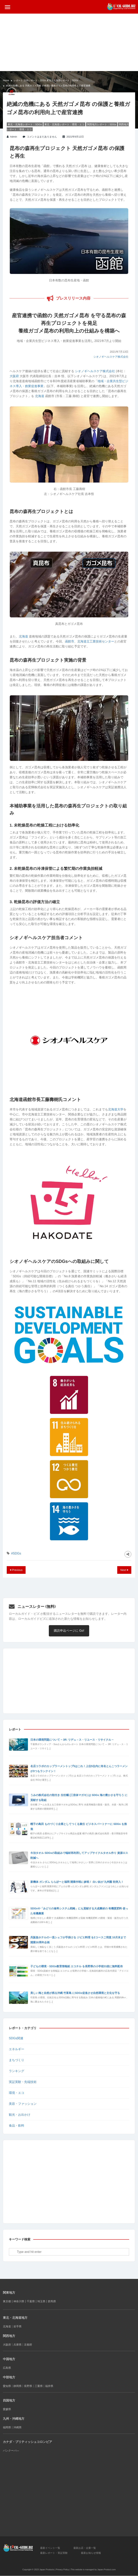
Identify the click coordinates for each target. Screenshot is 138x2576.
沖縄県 (17, 2427)
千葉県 (31, 2301)
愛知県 (7, 2386)
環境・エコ (16, 2092)
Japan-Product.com (106, 2569)
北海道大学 (115, 1109)
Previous (16, 1569)
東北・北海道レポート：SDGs (62, 80)
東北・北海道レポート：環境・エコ (64, 124)
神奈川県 (18, 2301)
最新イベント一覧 (50, 2548)
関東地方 (9, 2292)
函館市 (69, 641)
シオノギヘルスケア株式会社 (110, 356)
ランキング (16, 2071)
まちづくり (16, 2060)
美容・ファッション (23, 2103)
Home (6, 80)
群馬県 (52, 2301)
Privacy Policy (62, 2569)
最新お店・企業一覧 (84, 2548)
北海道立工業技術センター (95, 641)
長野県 (28, 2386)
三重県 (39, 2386)
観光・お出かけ (19, 2114)
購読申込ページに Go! (69, 1630)
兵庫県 (17, 2344)
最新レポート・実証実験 (54, 2552)
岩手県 (17, 2326)
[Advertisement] (69, 42)
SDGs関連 (16, 2038)
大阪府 (14, 376)
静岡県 (17, 2386)
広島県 (7, 2367)
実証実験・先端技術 (23, 2082)
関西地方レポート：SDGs (101, 124)
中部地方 (9, 2377)
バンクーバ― (11, 2450)
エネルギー (16, 2049)
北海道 (39, 396)
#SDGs (16, 1553)
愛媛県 (7, 2409)
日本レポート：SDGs (35, 80)
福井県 (49, 2386)
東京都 (7, 2301)
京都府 (28, 2344)
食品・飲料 (16, 2125)
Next (124, 1569)
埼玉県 (41, 2301)
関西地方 (9, 2336)
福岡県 (7, 2427)
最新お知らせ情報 (91, 2552)
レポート (18, 80)
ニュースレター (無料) (36, 1606)
